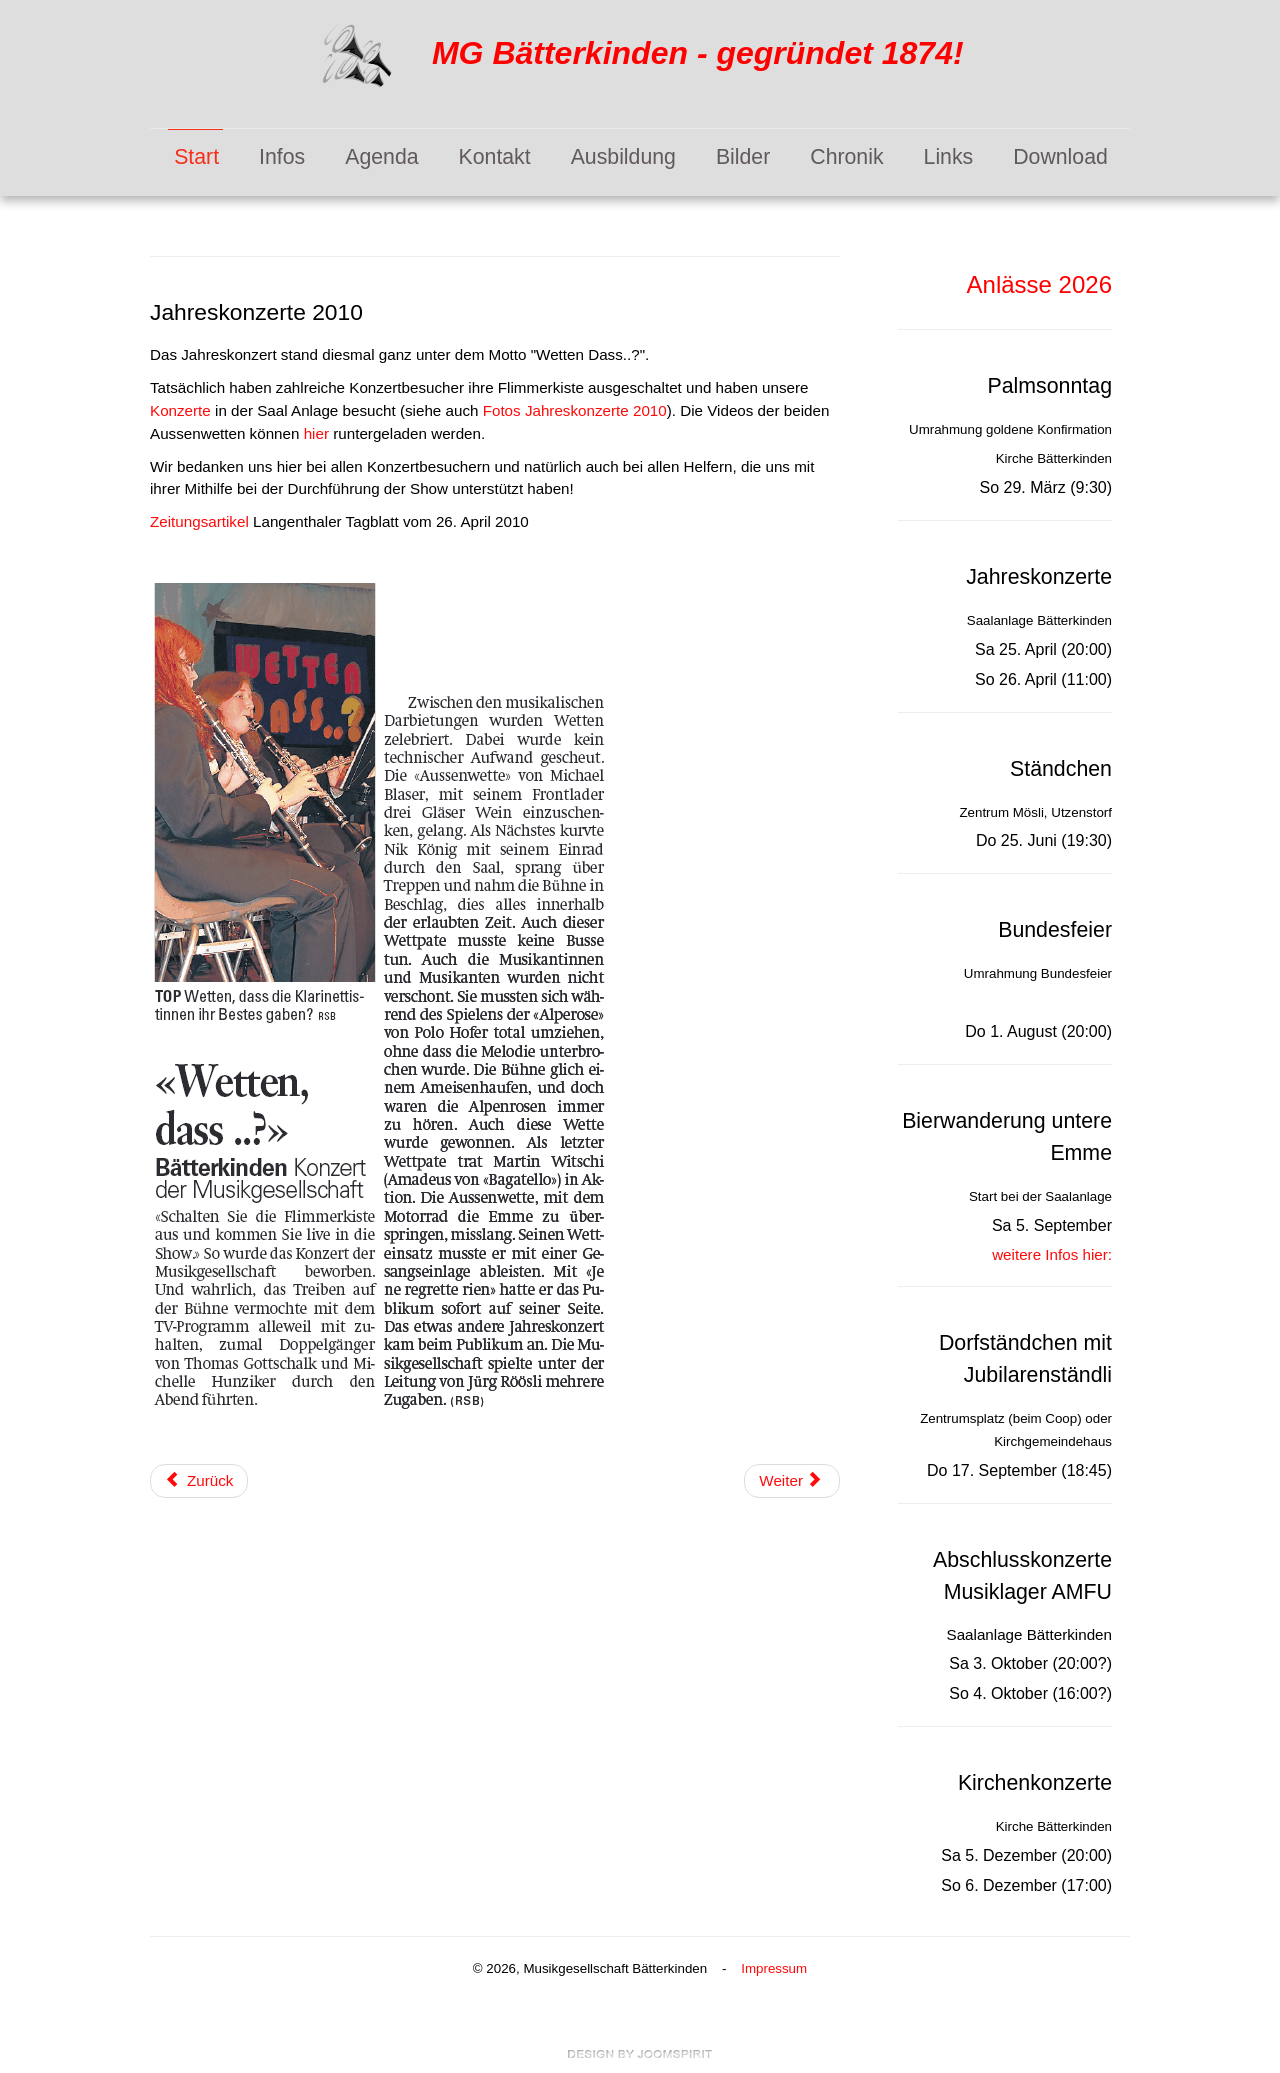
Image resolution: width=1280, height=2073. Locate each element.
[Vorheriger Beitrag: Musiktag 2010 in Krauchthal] (199, 1481)
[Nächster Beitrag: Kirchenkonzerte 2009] (792, 1481)
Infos (282, 157)
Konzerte (180, 410)
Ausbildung (623, 157)
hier (316, 433)
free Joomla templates (640, 2054)
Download (1060, 157)
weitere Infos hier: (1052, 1254)
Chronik (846, 157)
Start (196, 157)
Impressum (774, 1968)
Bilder (743, 157)
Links (949, 157)
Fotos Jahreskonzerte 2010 (575, 410)
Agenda (381, 157)
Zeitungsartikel (201, 521)
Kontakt (495, 157)
